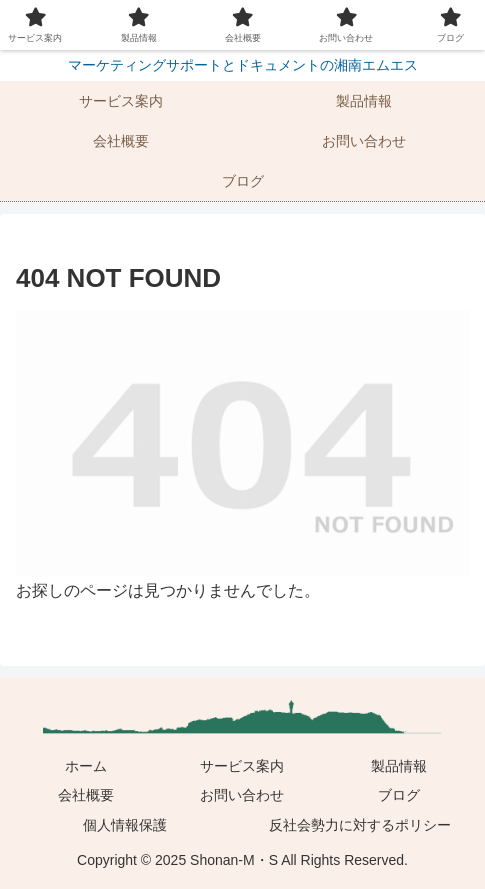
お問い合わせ (242, 795)
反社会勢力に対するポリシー (360, 825)
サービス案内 (242, 766)
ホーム (86, 766)
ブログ (399, 795)
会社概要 (86, 795)
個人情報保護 (125, 825)
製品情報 (399, 766)
